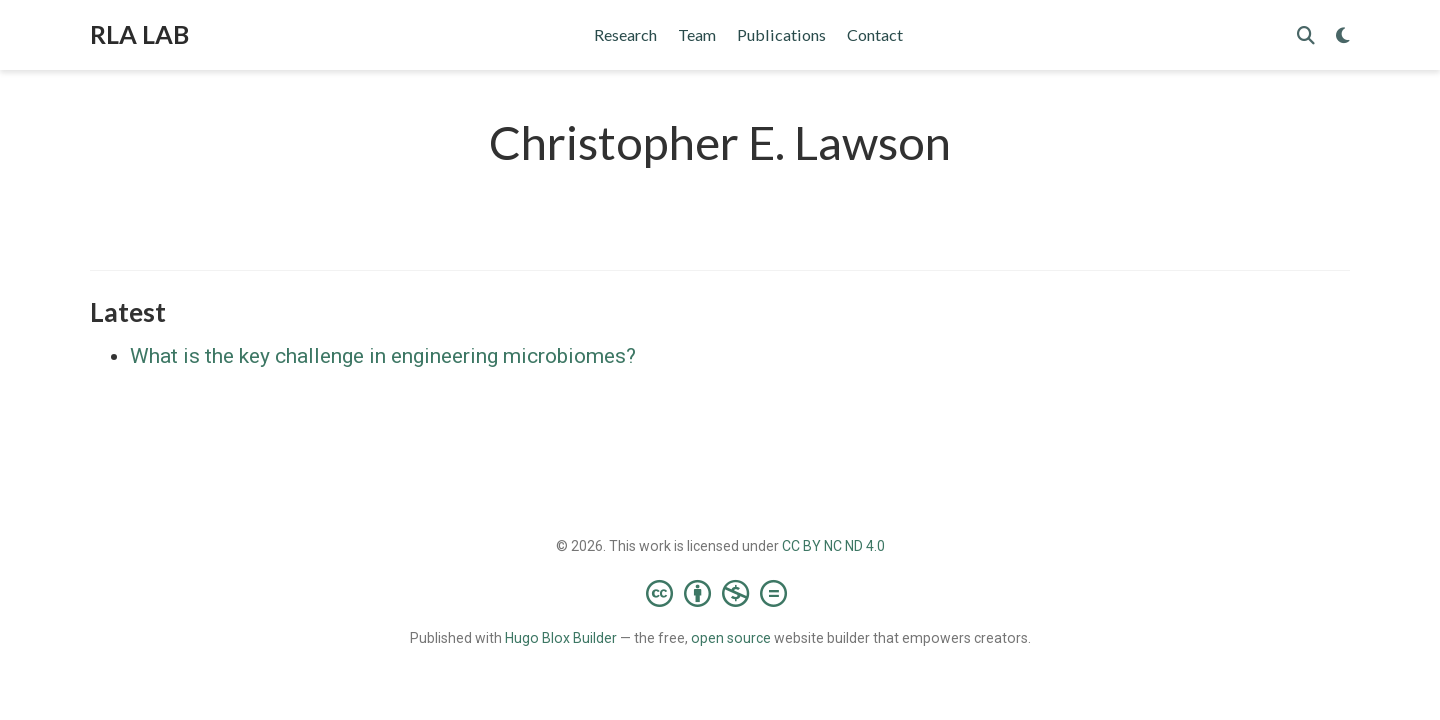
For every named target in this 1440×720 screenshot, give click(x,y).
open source (731, 638)
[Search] (1306, 35)
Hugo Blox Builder (561, 638)
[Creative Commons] (720, 593)
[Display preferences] (1343, 35)
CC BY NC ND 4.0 (833, 546)
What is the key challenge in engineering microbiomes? (383, 356)
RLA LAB (139, 34)
